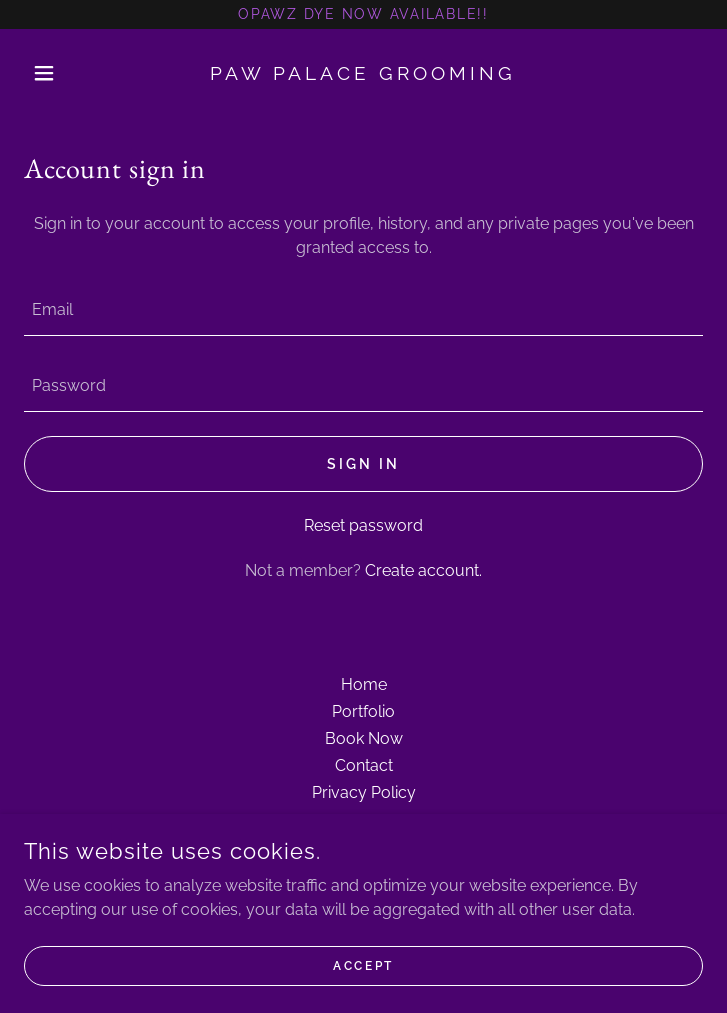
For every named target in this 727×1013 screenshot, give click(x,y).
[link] (363, 73)
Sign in (363, 464)
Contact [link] (364, 765)
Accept (363, 965)
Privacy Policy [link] (364, 792)
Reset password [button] (363, 525)
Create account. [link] (423, 570)
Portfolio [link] (363, 711)
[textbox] (363, 310)
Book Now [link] (364, 738)
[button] (75, 73)
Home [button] (364, 684)
